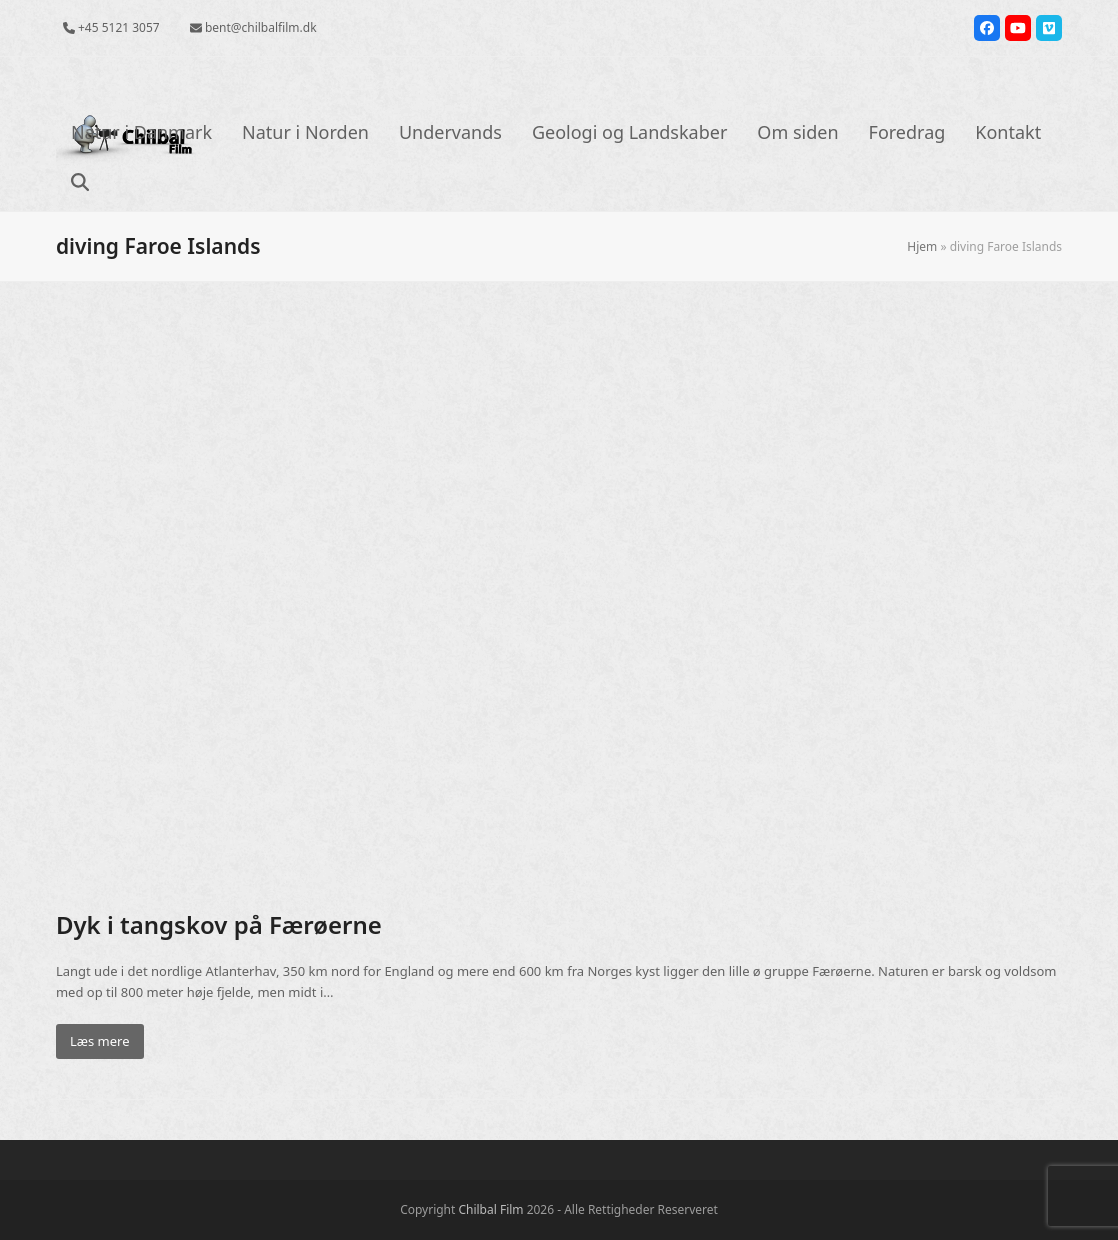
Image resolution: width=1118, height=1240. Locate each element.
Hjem (922, 246)
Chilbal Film (490, 1209)
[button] (80, 184)
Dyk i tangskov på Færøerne (219, 924)
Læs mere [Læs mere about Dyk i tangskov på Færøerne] (100, 1041)
